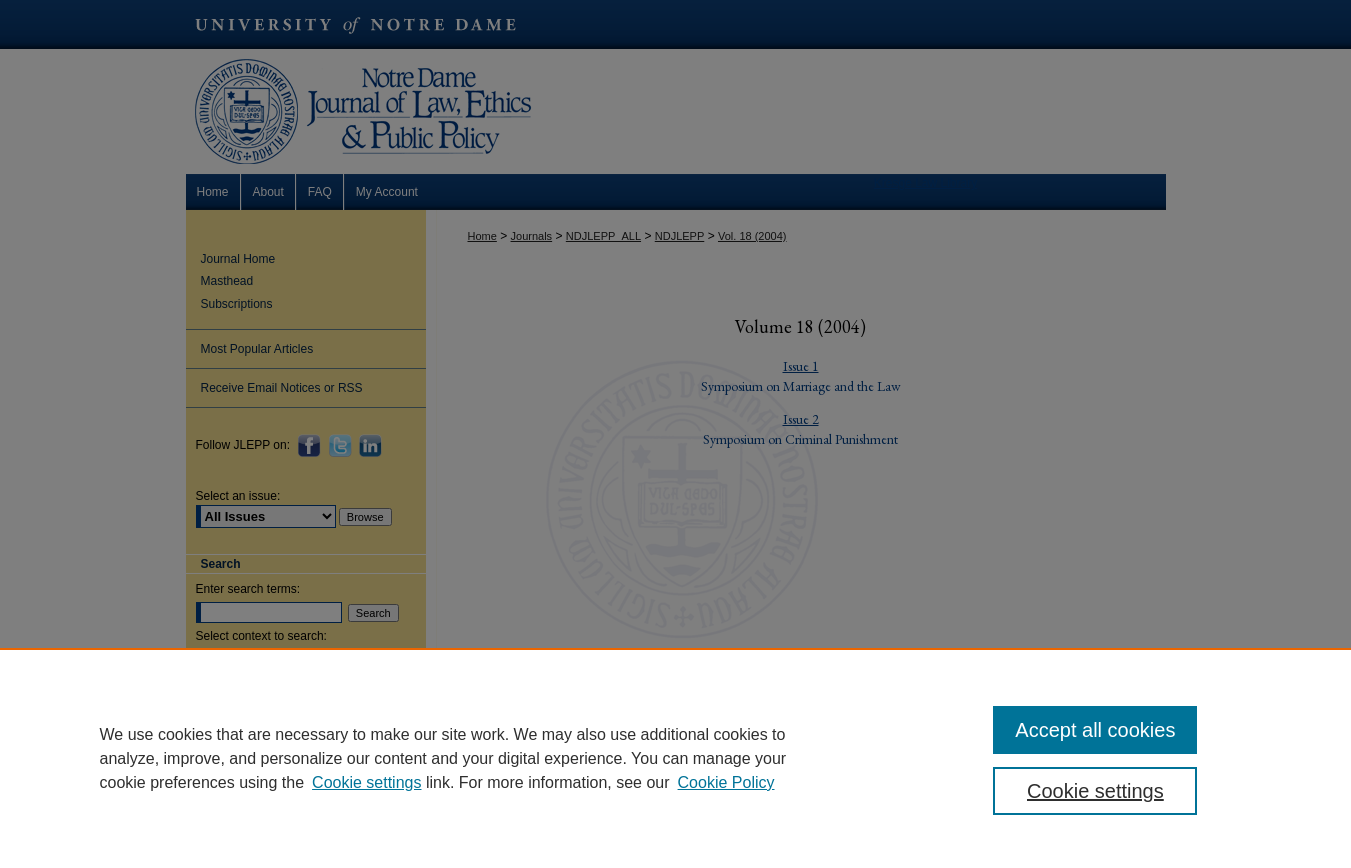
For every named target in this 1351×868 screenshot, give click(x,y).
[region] (675, 758)
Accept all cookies (1095, 730)
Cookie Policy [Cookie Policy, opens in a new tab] (726, 782)
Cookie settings (366, 782)
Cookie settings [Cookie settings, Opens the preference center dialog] (1095, 791)
